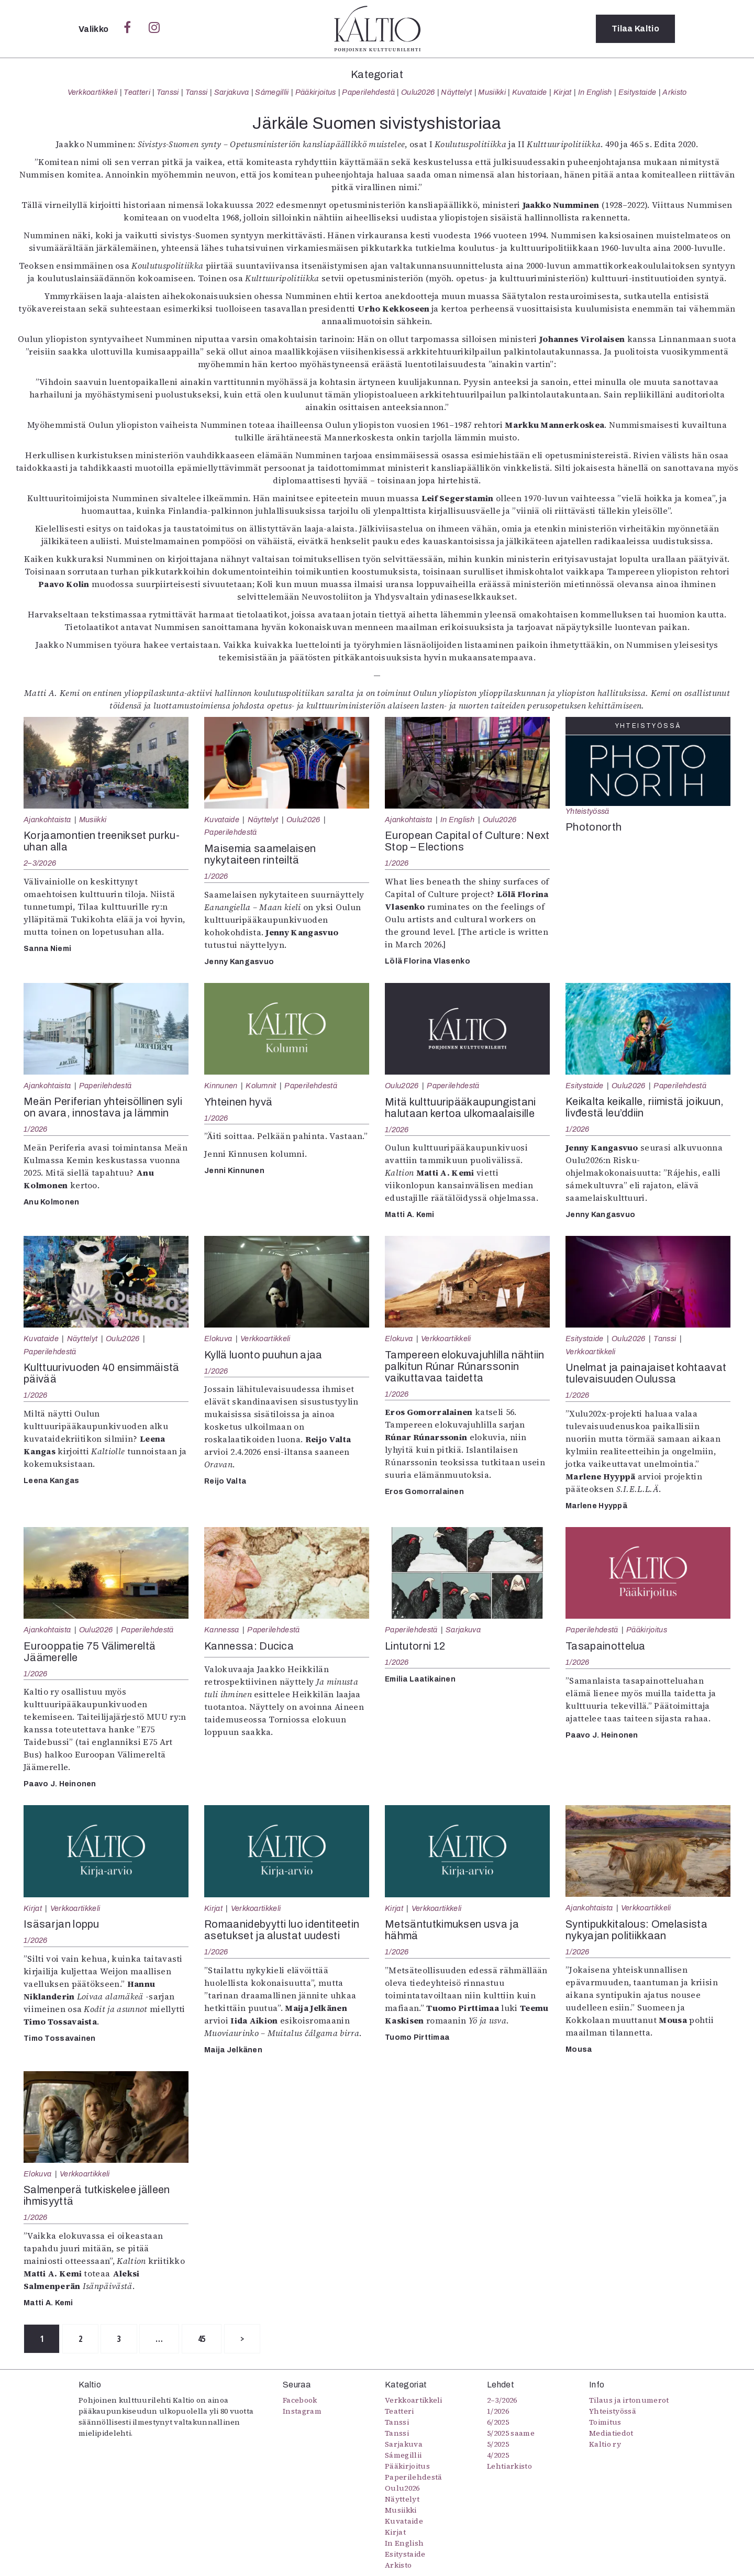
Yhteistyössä (587, 811)
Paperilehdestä (368, 92)
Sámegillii (272, 92)
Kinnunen (221, 1085)
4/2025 (498, 2455)
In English (595, 92)
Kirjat (562, 92)
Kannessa (221, 1630)
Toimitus (605, 2422)
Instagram (302, 2411)
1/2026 (216, 876)
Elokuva (218, 1338)
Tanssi (168, 92)
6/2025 (498, 2422)
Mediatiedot (611, 2433)
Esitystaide (637, 92)
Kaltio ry (605, 2444)
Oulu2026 (418, 92)
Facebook (300, 2400)
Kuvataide (529, 92)
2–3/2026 (40, 863)
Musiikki (492, 92)
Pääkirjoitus (315, 92)
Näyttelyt (456, 92)
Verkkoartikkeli (93, 92)
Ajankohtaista (47, 819)
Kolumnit (261, 1085)
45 (202, 2339)
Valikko (94, 29)
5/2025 (498, 2444)
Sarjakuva (231, 92)
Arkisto (674, 92)
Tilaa (635, 28)
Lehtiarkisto (509, 2466)
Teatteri (137, 92)
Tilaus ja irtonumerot (629, 2400)
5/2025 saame (511, 2433)
